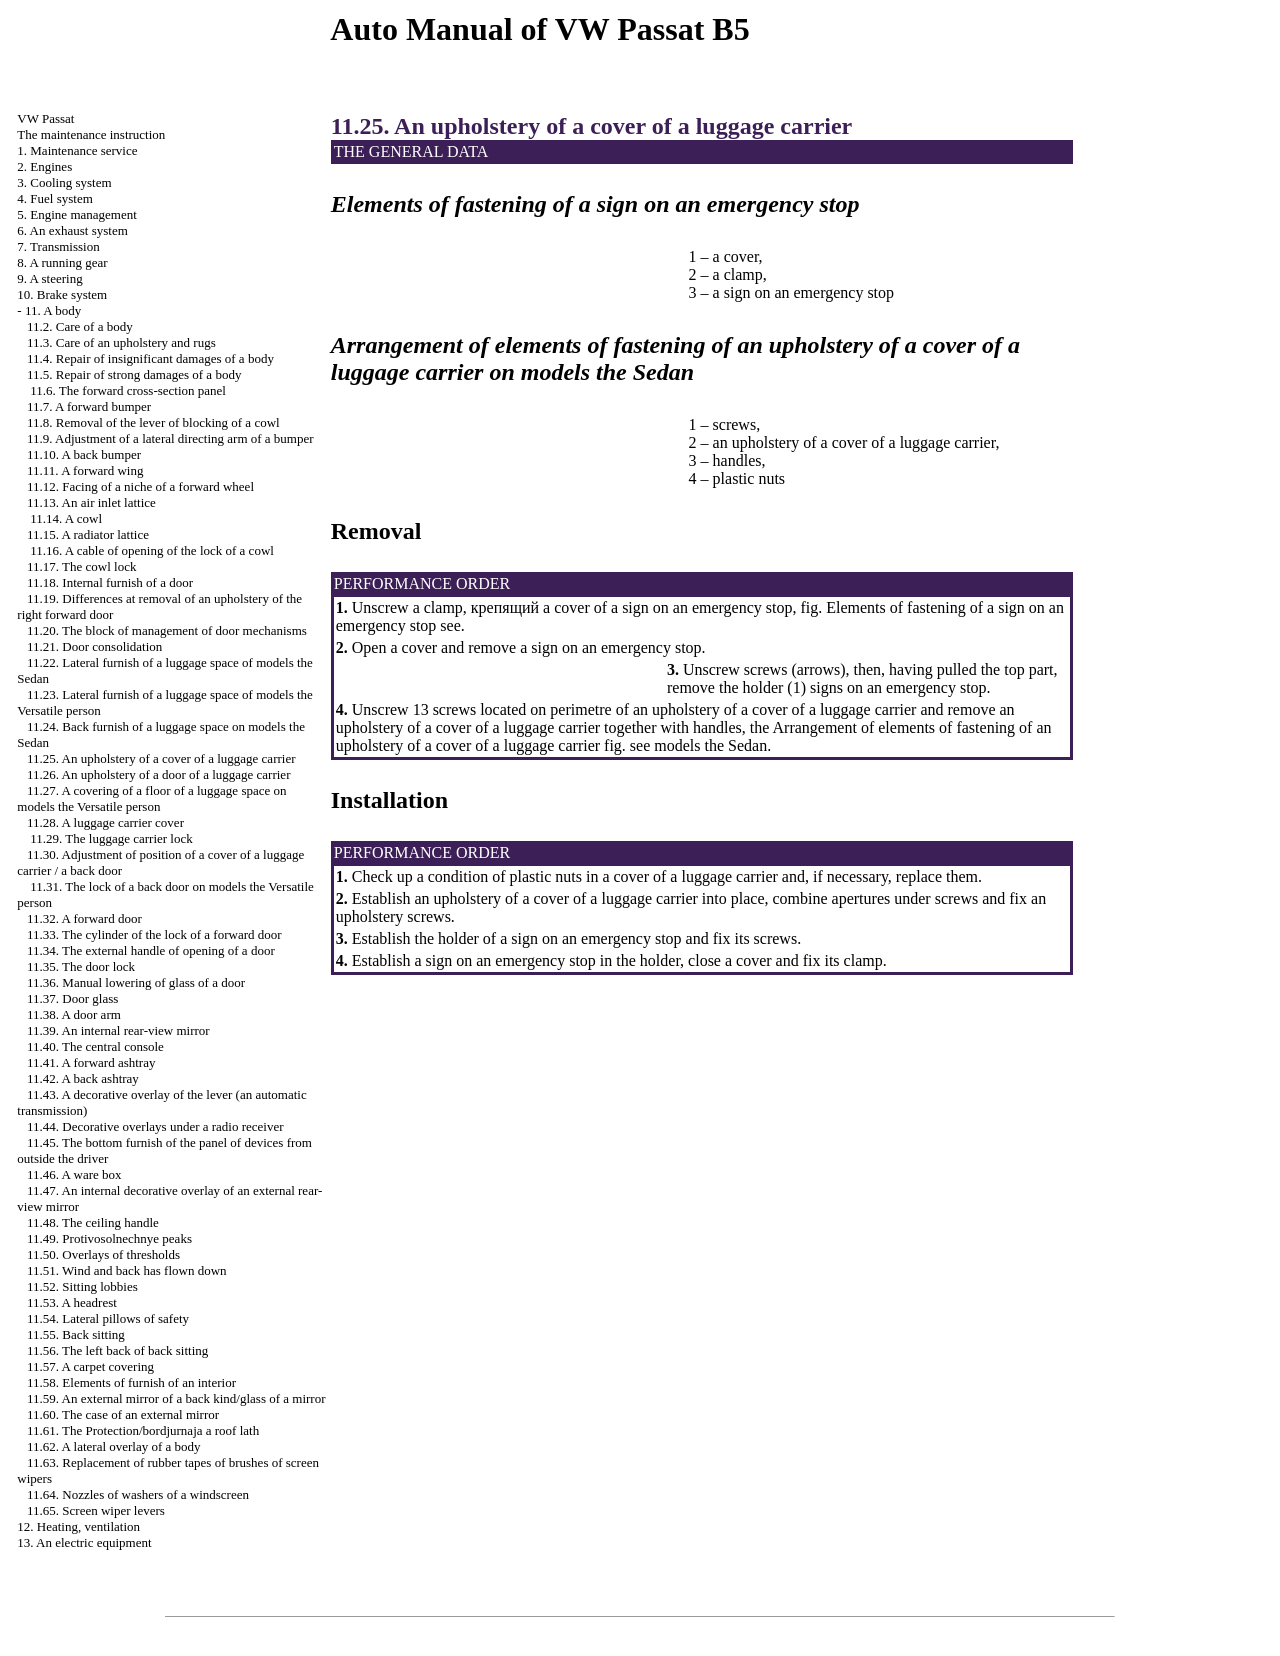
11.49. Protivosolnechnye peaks (109, 1238)
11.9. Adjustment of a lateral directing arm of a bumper (170, 438)
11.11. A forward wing (85, 470)
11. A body (53, 310)
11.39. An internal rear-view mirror (118, 1030)
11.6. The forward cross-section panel (128, 390)
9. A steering (49, 278)
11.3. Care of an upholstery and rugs (121, 342)
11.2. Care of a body (80, 326)
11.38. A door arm (74, 1014)
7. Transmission (58, 246)
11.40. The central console (95, 1046)
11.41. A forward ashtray (91, 1062)
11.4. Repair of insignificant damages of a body (150, 358)
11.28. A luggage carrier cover (105, 822)
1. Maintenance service (77, 150)
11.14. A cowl (66, 518)
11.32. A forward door (84, 918)
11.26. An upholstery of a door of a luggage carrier (158, 774)
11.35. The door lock (81, 966)
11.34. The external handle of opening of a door (151, 950)
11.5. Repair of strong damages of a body (134, 374)
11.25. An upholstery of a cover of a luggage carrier (161, 758)
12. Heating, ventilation (78, 1526)
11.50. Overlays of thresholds (103, 1254)
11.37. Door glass (72, 998)
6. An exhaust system (72, 230)
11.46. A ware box (74, 1174)
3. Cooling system (64, 182)
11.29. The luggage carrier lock (111, 838)
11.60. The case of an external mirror (123, 1414)
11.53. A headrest (72, 1302)
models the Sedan (708, 745)
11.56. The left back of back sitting (117, 1350)
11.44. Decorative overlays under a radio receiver (155, 1126)
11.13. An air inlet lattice (91, 502)
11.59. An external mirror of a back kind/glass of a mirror (176, 1398)
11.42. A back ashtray (83, 1078)
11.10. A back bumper (84, 454)
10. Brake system (62, 294)
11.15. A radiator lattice (88, 534)
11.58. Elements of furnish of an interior (131, 1382)
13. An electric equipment (84, 1542)
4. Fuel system (54, 198)
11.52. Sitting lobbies (82, 1286)
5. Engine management (77, 214)
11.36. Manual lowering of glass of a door (136, 982)
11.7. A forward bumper (89, 406)
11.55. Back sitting (76, 1334)
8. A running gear (62, 262)
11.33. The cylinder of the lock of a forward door (154, 934)
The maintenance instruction (91, 134)
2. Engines (44, 166)
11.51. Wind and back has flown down (127, 1270)
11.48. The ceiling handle (93, 1222)
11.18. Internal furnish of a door (110, 582)
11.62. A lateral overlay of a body (114, 1446)
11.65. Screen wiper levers (96, 1510)
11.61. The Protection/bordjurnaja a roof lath (143, 1430)
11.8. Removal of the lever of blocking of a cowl (153, 422)
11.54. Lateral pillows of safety (108, 1318)
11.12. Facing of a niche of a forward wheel (140, 486)
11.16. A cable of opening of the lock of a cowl (152, 550)
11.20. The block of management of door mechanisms (167, 630)
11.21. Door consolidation (94, 646)
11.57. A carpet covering (90, 1366)
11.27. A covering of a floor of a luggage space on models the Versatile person (151, 798)
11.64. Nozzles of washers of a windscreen (138, 1494)
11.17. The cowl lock (81, 566)
